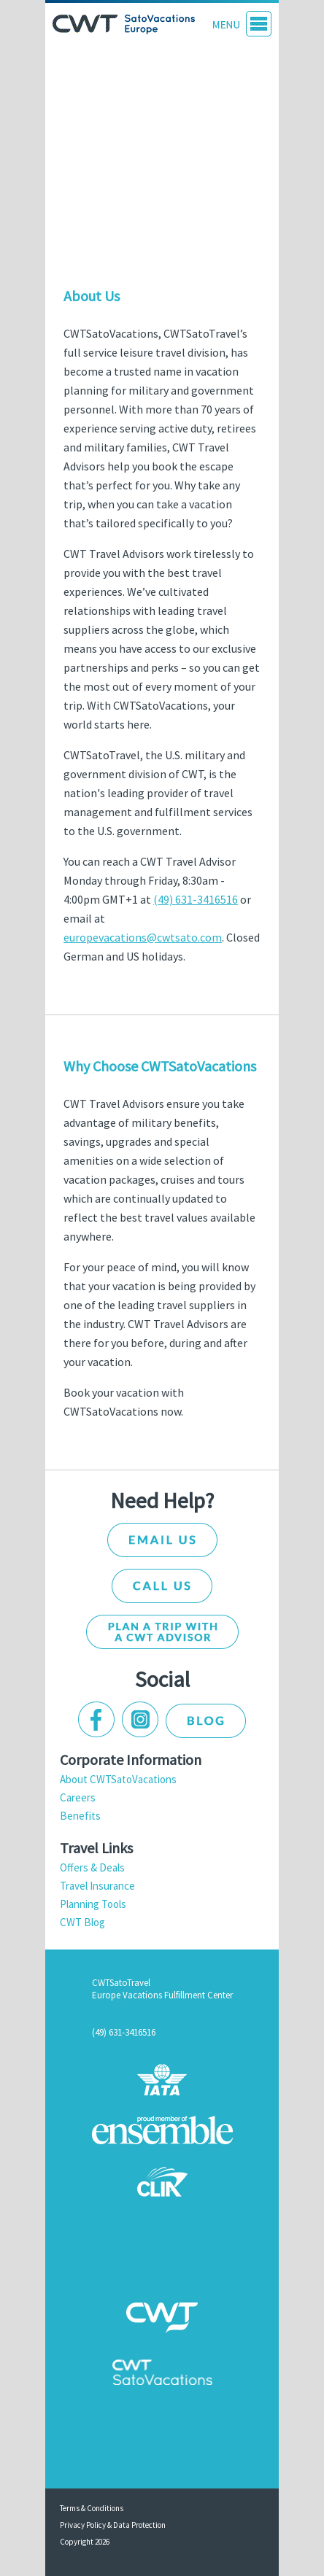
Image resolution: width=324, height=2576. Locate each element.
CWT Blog (82, 1922)
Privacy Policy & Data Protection (113, 2525)
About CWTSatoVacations (118, 1779)
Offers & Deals (92, 1867)
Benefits (80, 1816)
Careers (78, 1797)
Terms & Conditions (91, 2508)
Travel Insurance (97, 1886)
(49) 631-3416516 (195, 899)
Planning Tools (93, 1904)
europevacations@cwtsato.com (142, 937)
